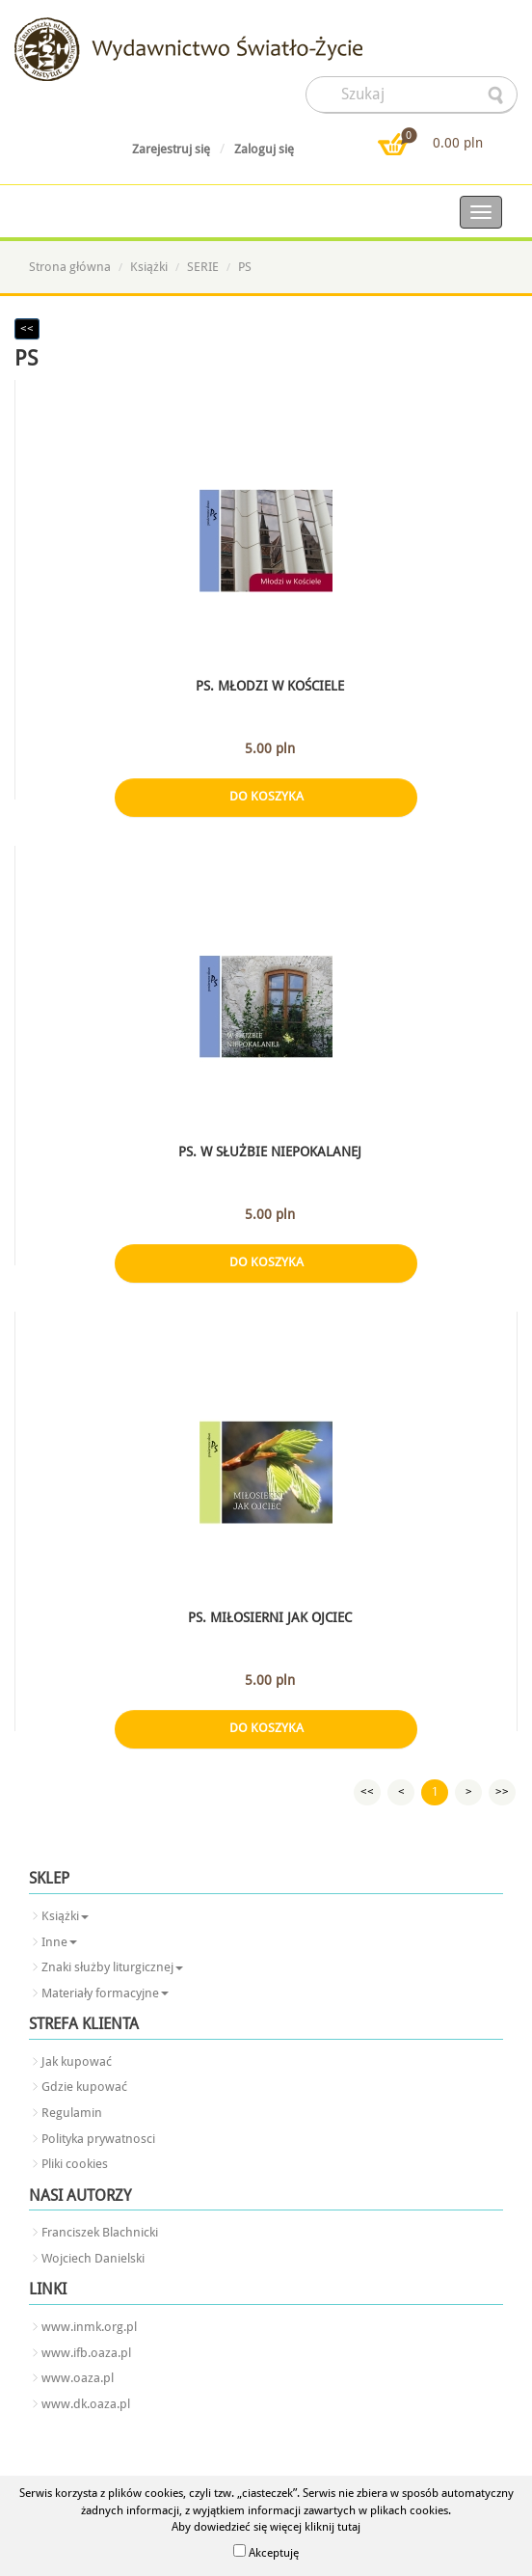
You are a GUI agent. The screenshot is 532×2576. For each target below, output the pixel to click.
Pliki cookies (74, 2163)
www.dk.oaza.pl (85, 2404)
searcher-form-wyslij (497, 95)
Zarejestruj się (171, 149)
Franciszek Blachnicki (99, 2232)
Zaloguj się (264, 149)
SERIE (203, 266)
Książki (149, 266)
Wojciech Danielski (93, 2258)
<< (27, 329)
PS (245, 266)
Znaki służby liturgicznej (112, 1967)
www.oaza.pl (77, 2378)
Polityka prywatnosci (98, 2138)
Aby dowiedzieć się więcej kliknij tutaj (266, 2527)
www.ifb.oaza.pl (86, 2353)
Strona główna (70, 266)
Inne (59, 1942)
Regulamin (71, 2112)
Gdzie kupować (84, 2086)
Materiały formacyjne (105, 1993)
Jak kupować (76, 2061)
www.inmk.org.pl (89, 2326)
